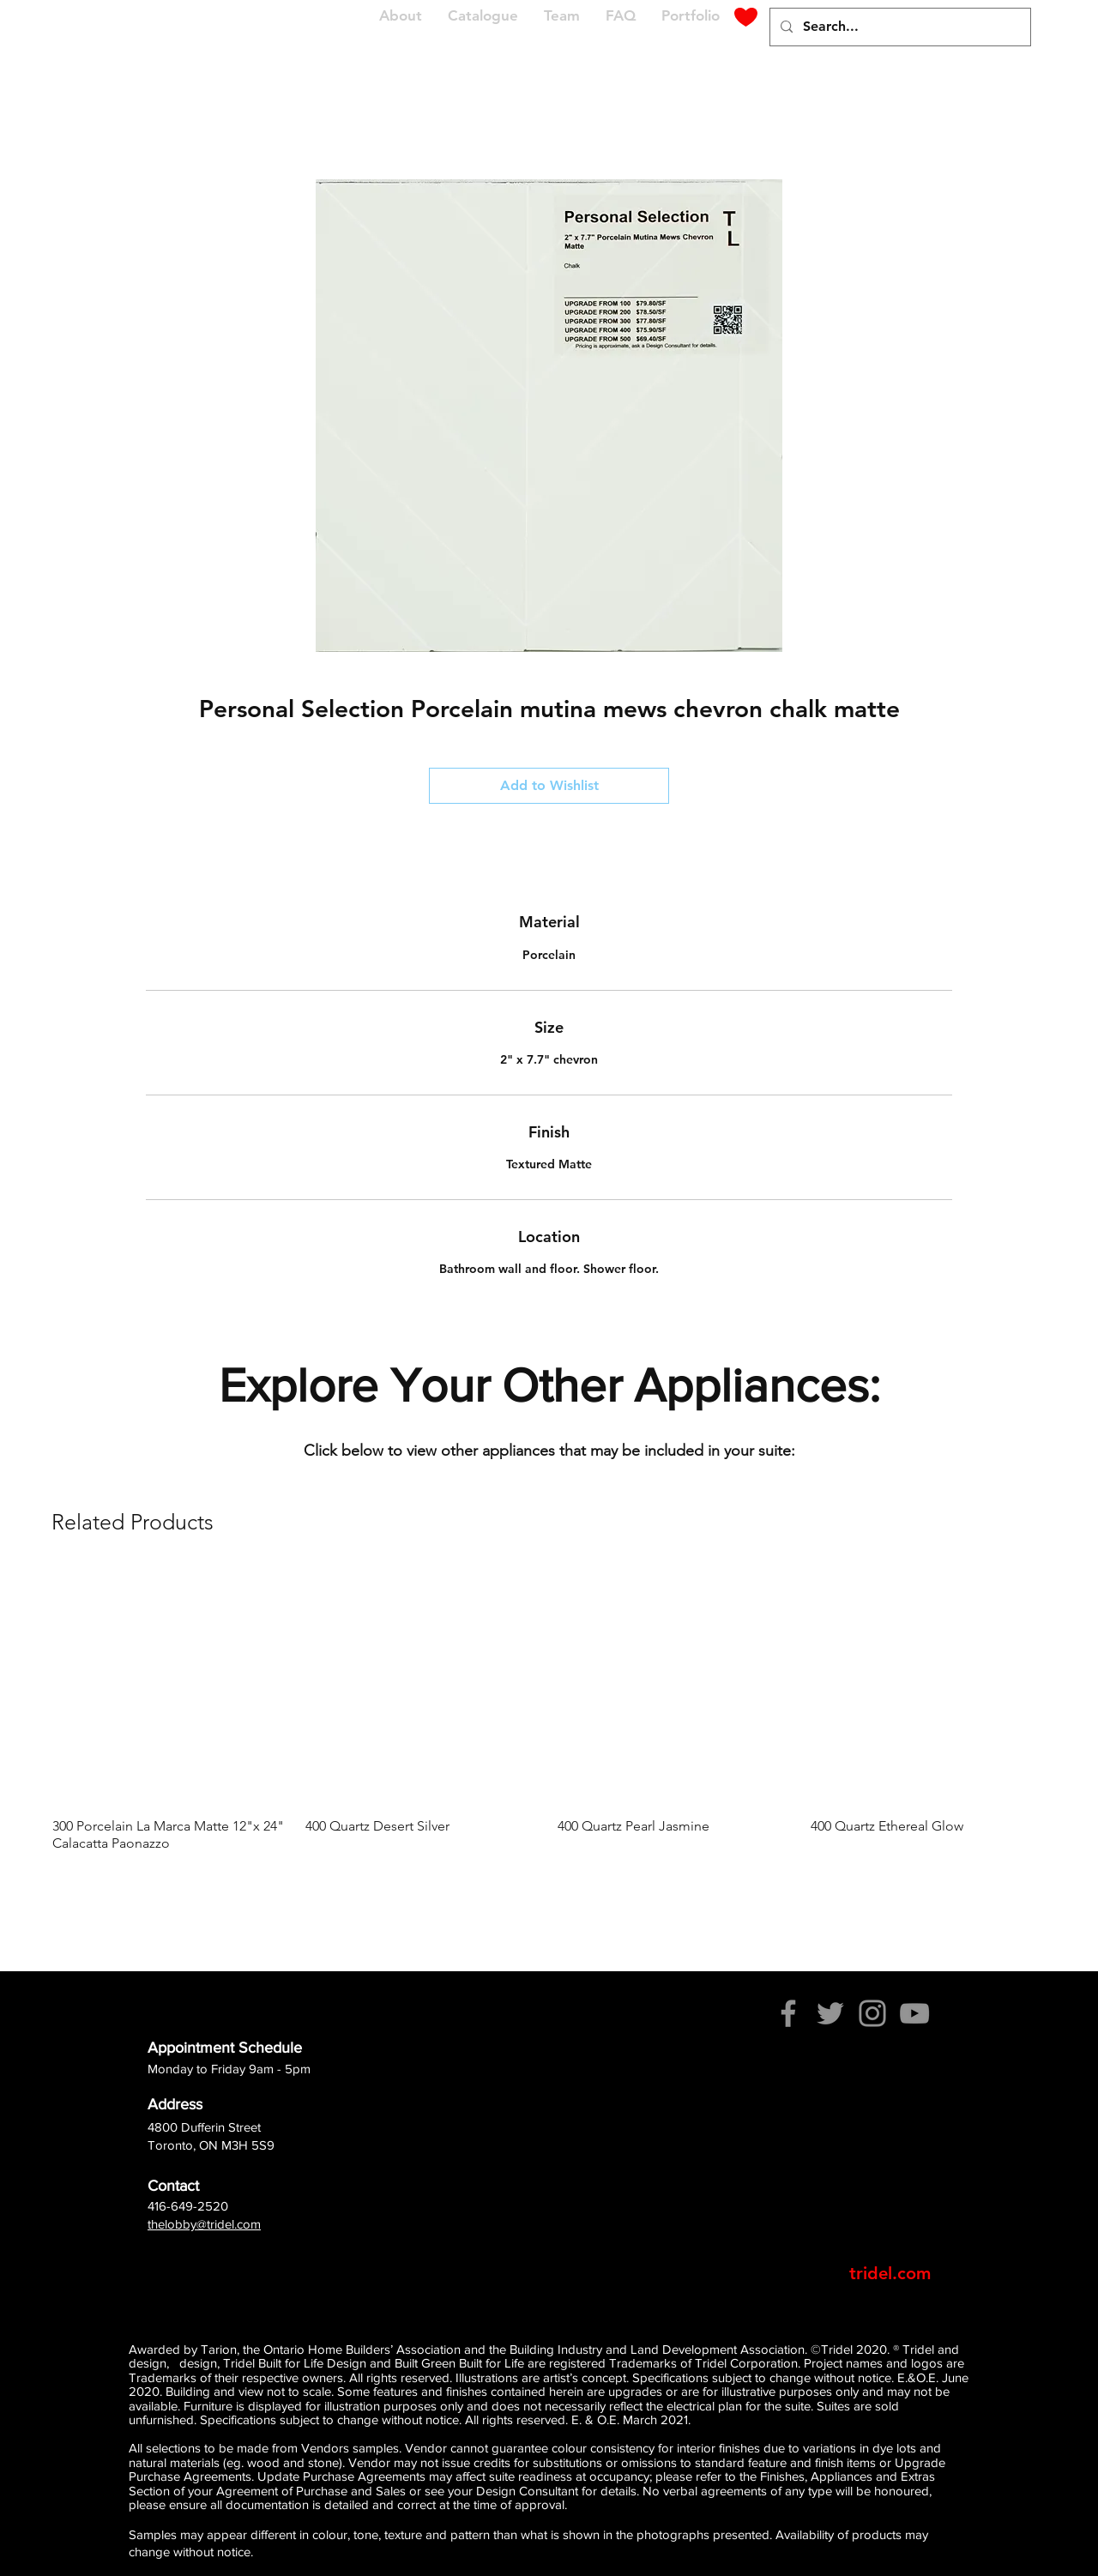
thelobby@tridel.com (204, 2224)
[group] (549, 1711)
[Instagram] (872, 2013)
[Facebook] (788, 2013)
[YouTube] (914, 2013)
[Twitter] (830, 2013)
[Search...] (898, 27)
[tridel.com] (889, 2273)
